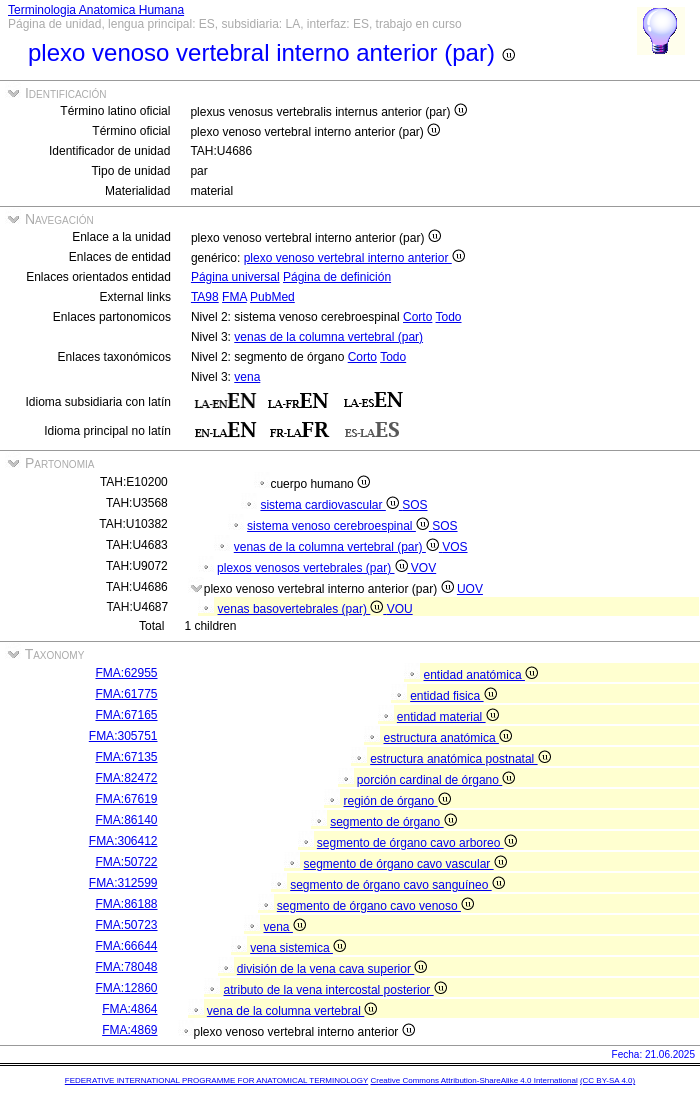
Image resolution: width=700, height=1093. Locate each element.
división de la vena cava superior (332, 969)
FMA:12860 (126, 988)
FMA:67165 (126, 715)
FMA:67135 (126, 757)
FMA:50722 (126, 862)
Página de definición (337, 277)
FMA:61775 (126, 694)
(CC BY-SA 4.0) (607, 1080)
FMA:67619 (126, 799)
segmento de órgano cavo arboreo (417, 843)
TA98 (205, 297)
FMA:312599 (123, 883)
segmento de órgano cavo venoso (375, 906)
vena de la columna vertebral (292, 1011)
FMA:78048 (126, 967)
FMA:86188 (126, 904)
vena (247, 377)
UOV (470, 589)
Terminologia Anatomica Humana (96, 10)
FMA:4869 (129, 1030)
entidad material (448, 717)
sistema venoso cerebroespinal (339, 526)
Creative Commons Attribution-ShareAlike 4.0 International (473, 1080)
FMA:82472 (126, 778)
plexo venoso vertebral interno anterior (354, 258)
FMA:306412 (123, 841)
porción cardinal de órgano (436, 780)
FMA (234, 297)
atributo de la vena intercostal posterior (335, 990)
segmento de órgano (393, 822)
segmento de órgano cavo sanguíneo (397, 885)
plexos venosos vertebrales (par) (314, 568)
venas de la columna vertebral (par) (328, 337)
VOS (454, 547)
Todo (449, 317)
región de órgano (397, 801)
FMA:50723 (126, 925)
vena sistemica (298, 948)
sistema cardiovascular (331, 505)
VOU (400, 609)
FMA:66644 (126, 946)
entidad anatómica (481, 675)
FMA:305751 (123, 736)
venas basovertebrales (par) (302, 609)
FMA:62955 (126, 673)
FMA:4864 (129, 1009)
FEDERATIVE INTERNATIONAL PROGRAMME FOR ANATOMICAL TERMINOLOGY (216, 1080)
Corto (417, 317)
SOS (414, 505)
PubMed (272, 297)
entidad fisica (453, 696)
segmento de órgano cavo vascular (405, 864)
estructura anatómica (448, 738)
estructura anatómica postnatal (460, 759)
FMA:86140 (126, 820)
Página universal (235, 277)
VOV (423, 568)
